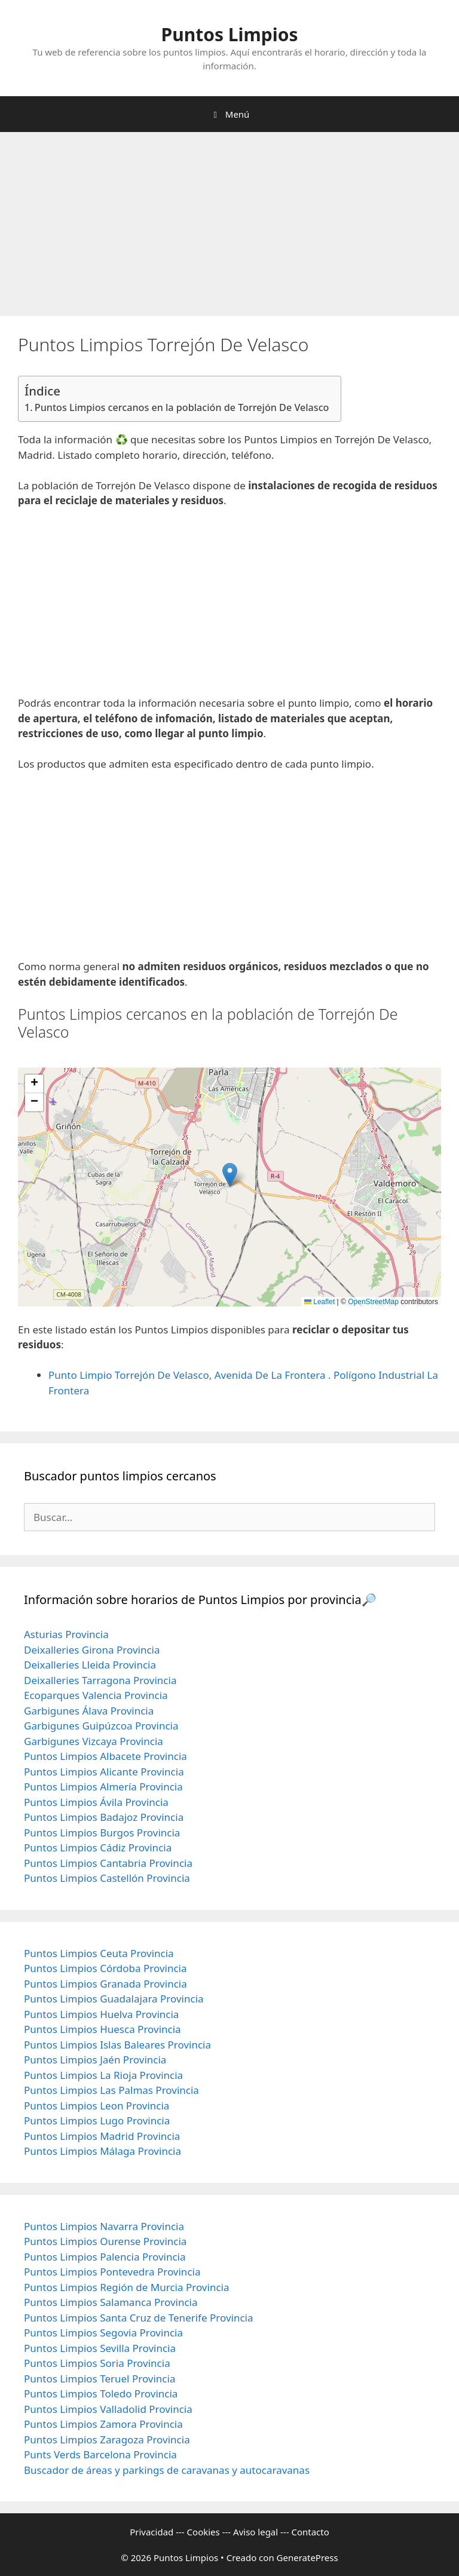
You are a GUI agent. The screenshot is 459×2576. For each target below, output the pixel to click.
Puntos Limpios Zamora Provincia (103, 2424)
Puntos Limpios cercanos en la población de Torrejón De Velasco (182, 407)
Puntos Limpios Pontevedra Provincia (112, 2271)
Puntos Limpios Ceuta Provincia (99, 1953)
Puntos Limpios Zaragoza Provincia (107, 2439)
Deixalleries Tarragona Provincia (100, 1680)
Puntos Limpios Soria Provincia (97, 2363)
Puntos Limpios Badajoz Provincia (103, 1817)
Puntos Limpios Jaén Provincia (95, 2059)
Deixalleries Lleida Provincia (90, 1665)
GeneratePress (307, 2557)
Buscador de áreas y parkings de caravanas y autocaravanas (167, 2470)
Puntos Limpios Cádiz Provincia (98, 1847)
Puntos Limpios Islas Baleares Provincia (117, 2044)
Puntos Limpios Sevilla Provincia (100, 2348)
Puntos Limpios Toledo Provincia (101, 2393)
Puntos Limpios (229, 34)
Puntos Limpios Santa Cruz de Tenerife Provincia (138, 2317)
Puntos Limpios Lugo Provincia (97, 2120)
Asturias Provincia (66, 1634)
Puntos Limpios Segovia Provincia (103, 2332)
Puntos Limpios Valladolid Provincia (108, 2409)
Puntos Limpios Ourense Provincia (105, 2241)
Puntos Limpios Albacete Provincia (105, 1756)
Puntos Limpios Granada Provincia (105, 1984)
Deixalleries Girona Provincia (92, 1650)
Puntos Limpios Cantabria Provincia (108, 1863)
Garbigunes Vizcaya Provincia (93, 1741)
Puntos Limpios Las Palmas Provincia (111, 2090)
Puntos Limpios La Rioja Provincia (103, 2075)
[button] (229, 1175)
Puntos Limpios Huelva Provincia (101, 2014)
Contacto (310, 2532)
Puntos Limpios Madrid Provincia (102, 2136)
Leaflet (319, 1302)
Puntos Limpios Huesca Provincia (102, 2029)
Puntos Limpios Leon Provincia (96, 2105)
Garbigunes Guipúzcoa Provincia (101, 1725)
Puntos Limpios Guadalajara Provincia (114, 1998)
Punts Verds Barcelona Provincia (100, 2454)
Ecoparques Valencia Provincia (96, 1695)
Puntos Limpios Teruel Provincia (99, 2378)
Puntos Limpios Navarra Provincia (104, 2226)
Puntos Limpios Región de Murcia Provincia (126, 2287)
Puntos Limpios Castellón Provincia (107, 1878)
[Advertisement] (229, 227)
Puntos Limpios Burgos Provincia (102, 1832)
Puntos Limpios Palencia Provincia (105, 2257)
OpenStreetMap (373, 1302)
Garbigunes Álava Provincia (89, 1711)
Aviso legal (255, 2532)
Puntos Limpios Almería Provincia (103, 1786)
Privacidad (151, 2532)
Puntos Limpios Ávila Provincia (96, 1802)
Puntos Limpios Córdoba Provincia (105, 1968)
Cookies (203, 2532)
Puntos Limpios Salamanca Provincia (111, 2302)
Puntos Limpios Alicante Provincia (104, 1771)
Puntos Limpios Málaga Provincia (102, 2151)
